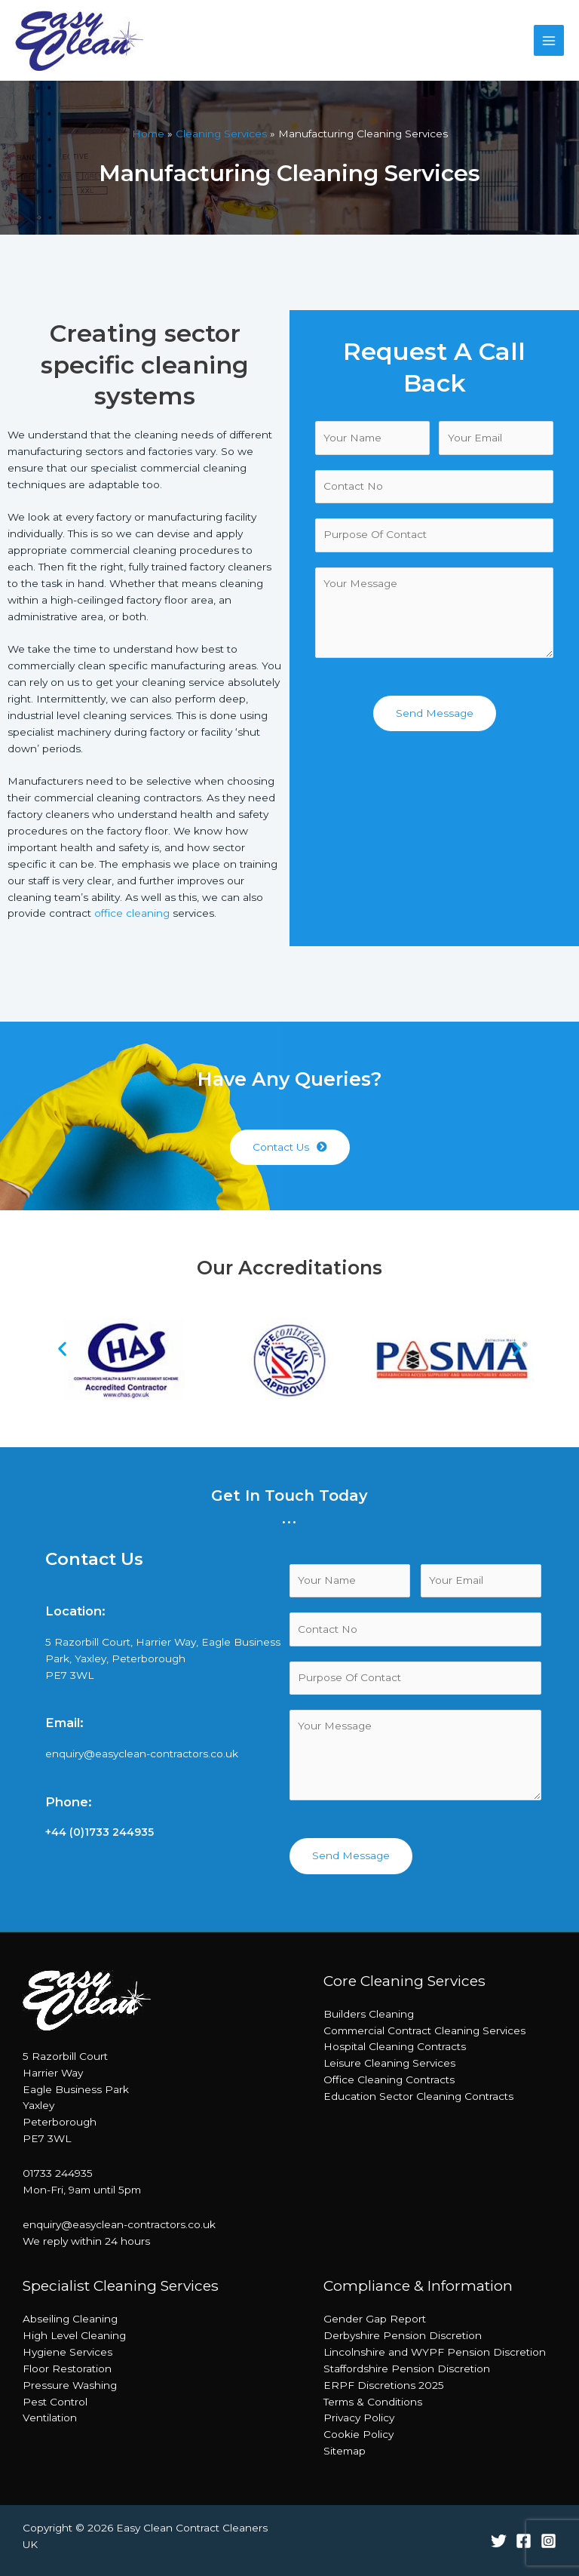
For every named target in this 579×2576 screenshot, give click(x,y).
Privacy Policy (358, 2418)
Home (148, 134)
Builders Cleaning (368, 2014)
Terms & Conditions (372, 2402)
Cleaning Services (221, 134)
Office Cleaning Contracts (389, 2079)
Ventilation (50, 2418)
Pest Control (55, 2402)
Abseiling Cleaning (70, 2319)
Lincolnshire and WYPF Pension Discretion (434, 2352)
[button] (290, 1148)
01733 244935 (58, 2173)
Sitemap (344, 2451)
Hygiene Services (67, 2352)
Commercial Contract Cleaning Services (424, 2030)
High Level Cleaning (74, 2335)
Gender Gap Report (374, 2319)
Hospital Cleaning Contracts (394, 2046)
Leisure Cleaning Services (389, 2063)
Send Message (434, 713)
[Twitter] (499, 2541)
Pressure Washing (70, 2385)
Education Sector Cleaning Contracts (418, 2096)
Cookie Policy (358, 2434)
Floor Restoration (67, 2368)
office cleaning (132, 913)
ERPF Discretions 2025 (383, 2385)
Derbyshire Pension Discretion (402, 2335)
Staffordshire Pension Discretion (406, 2368)
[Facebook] (524, 2541)
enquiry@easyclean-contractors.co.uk (141, 1754)
